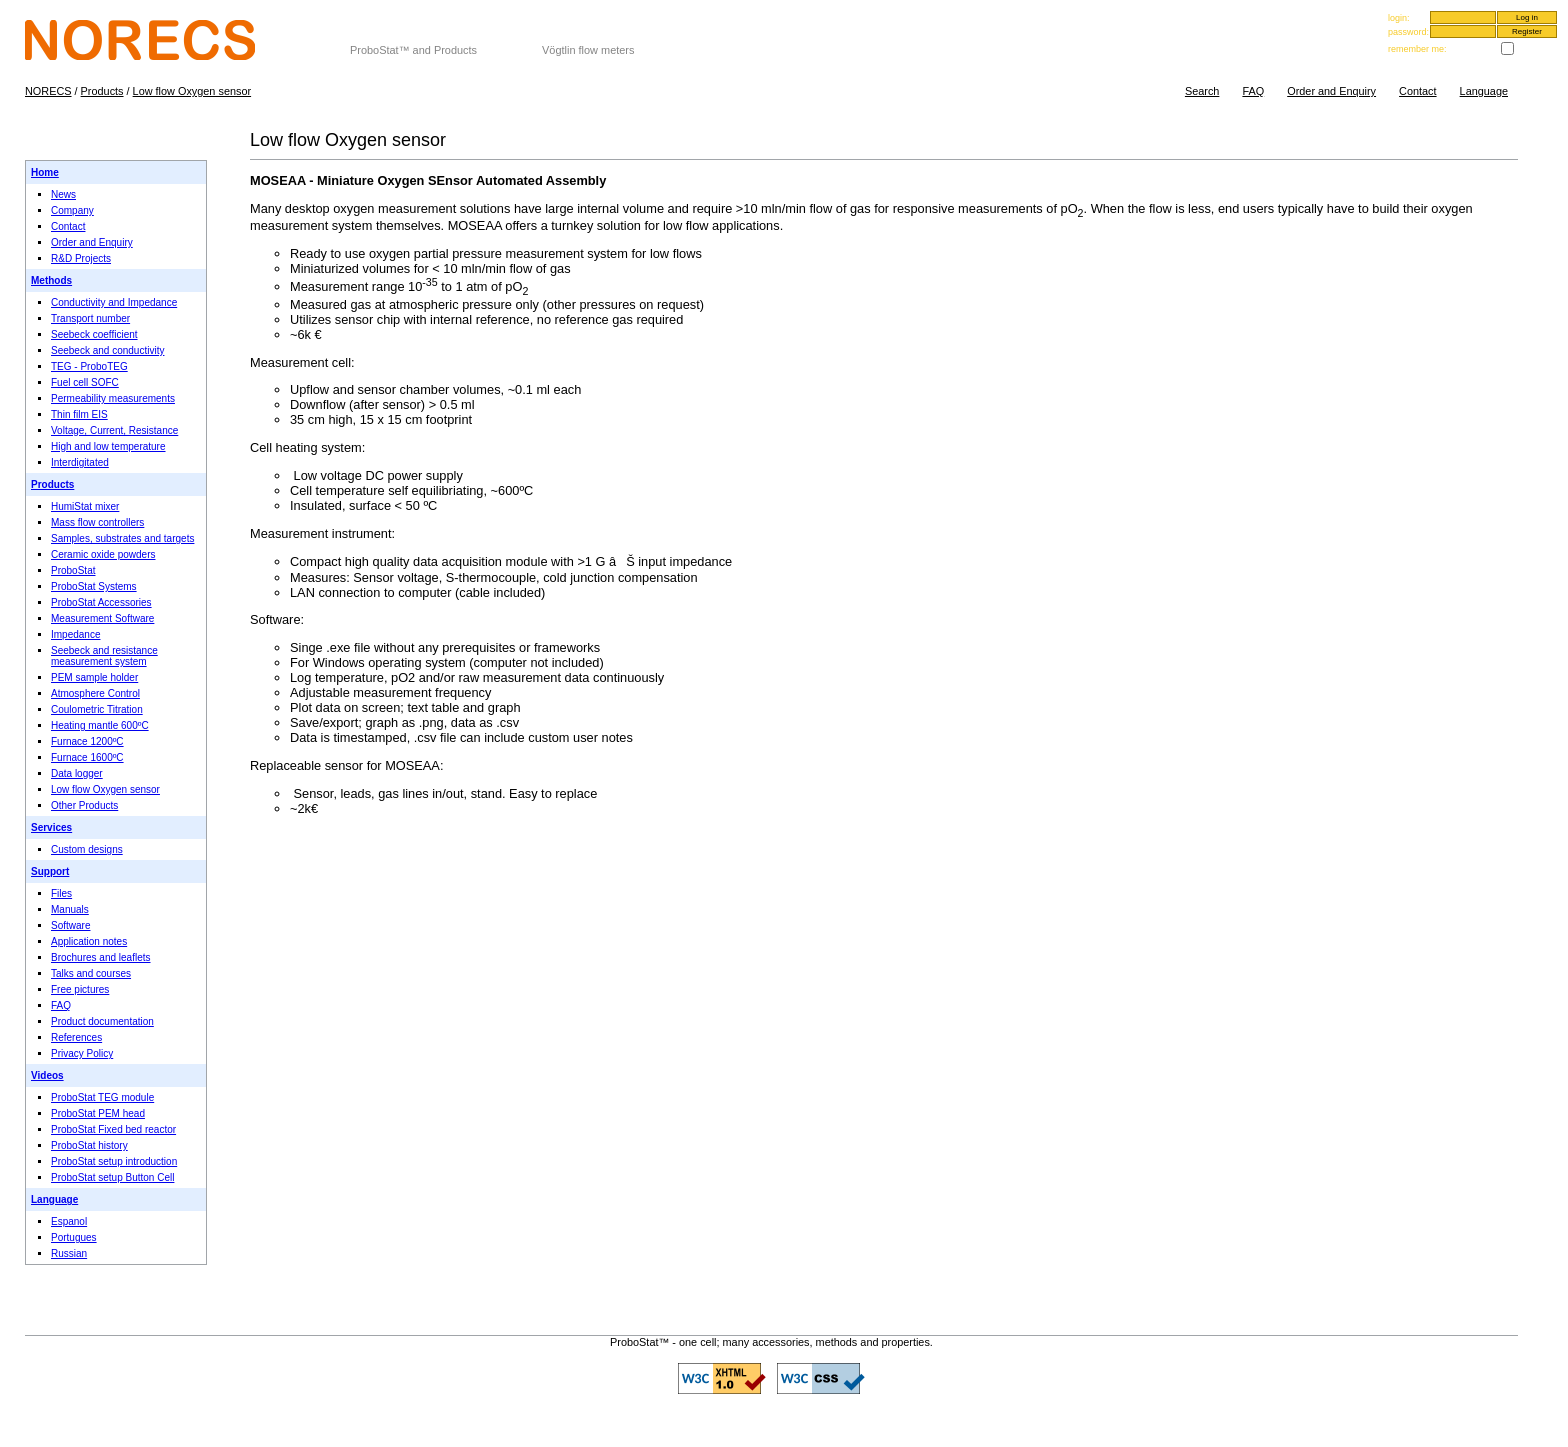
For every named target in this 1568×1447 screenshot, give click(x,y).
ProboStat (73, 570)
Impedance (75, 634)
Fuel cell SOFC (85, 382)
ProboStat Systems (94, 586)
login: (1399, 18)
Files (61, 893)
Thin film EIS (79, 414)
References (76, 1037)
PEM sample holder (94, 677)
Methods (51, 280)
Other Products (84, 805)
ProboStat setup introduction (114, 1161)
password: (1408, 32)
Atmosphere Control (95, 693)
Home (45, 172)
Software (70, 925)
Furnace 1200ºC (87, 741)
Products (102, 91)
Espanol (69, 1221)
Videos (47, 1075)
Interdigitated (80, 462)
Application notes (89, 941)
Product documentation (102, 1021)
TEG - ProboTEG (89, 366)
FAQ (1253, 91)
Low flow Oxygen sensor (192, 91)
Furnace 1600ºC (87, 757)
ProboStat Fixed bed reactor (113, 1129)
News (63, 194)
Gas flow (566, 38)
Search (1202, 91)
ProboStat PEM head (98, 1113)
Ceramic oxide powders (103, 554)
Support (50, 871)
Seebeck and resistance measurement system (104, 656)
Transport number (90, 318)
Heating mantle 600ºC (100, 725)
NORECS (374, 38)
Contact (1417, 91)
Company (72, 210)
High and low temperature (108, 446)
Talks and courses (91, 973)
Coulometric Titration (97, 709)
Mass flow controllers (97, 522)
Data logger (77, 773)
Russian (69, 1253)
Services (51, 827)
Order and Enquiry (1331, 91)
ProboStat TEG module (102, 1097)
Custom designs (87, 849)
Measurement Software (102, 618)
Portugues (74, 1237)
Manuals (70, 909)
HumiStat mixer (85, 506)
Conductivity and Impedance (114, 302)
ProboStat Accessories (101, 602)
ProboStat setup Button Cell (112, 1177)
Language (1484, 91)
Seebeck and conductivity (107, 350)
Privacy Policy (82, 1053)
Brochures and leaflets (101, 957)
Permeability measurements (113, 398)
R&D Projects (81, 258)
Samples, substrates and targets (122, 538)
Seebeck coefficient (94, 334)
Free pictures (80, 989)
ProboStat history (89, 1145)
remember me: (1417, 49)
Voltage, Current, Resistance (114, 430)
